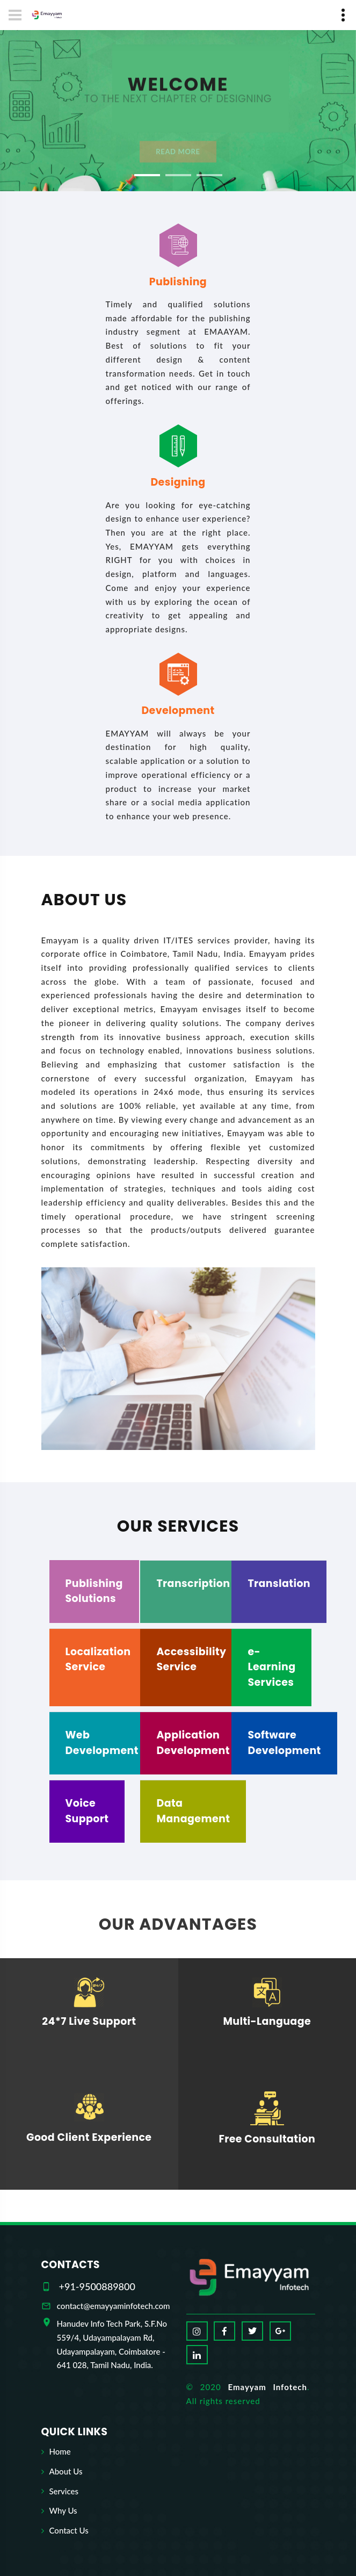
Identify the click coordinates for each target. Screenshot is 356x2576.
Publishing (178, 282)
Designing (177, 482)
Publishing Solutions (94, 1591)
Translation (279, 1583)
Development (177, 710)
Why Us (63, 2510)
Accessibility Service (191, 1659)
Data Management (193, 1811)
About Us (66, 2471)
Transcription (193, 1583)
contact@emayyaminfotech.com (113, 2306)
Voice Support (87, 1811)
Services (64, 2491)
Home (60, 2451)
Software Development (284, 1743)
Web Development (102, 1743)
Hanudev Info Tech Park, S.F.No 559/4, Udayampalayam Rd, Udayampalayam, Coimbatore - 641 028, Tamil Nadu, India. (112, 2344)
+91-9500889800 (97, 2286)
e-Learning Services (271, 1667)
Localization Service (98, 1659)
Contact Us (69, 2530)
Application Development (192, 1743)
